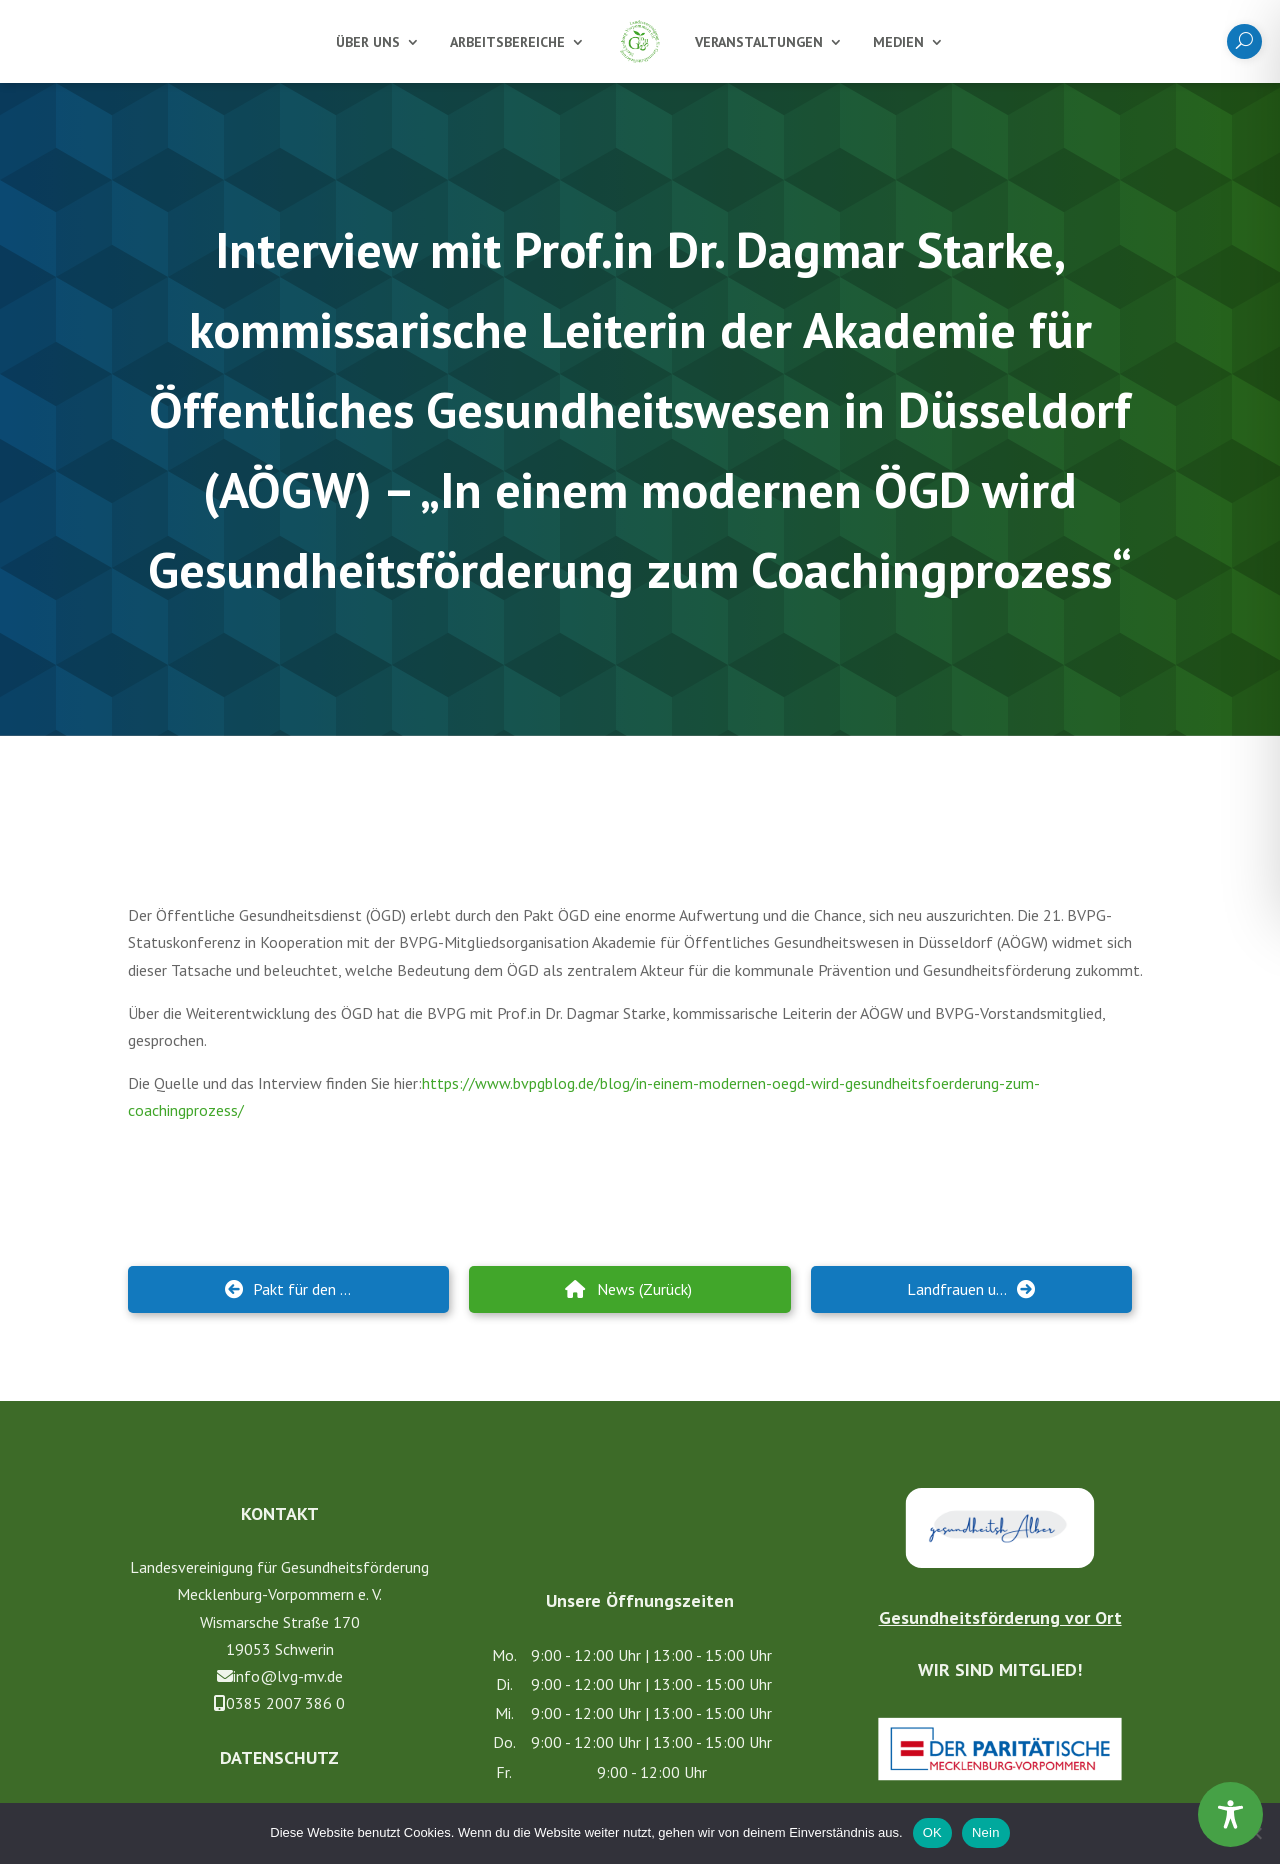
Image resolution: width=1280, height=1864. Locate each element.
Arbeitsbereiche (507, 42)
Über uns (368, 42)
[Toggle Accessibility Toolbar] (1230, 1814)
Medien (898, 42)
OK (932, 1832)
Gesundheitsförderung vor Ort (1000, 1606)
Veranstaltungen (759, 42)
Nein (986, 1832)
